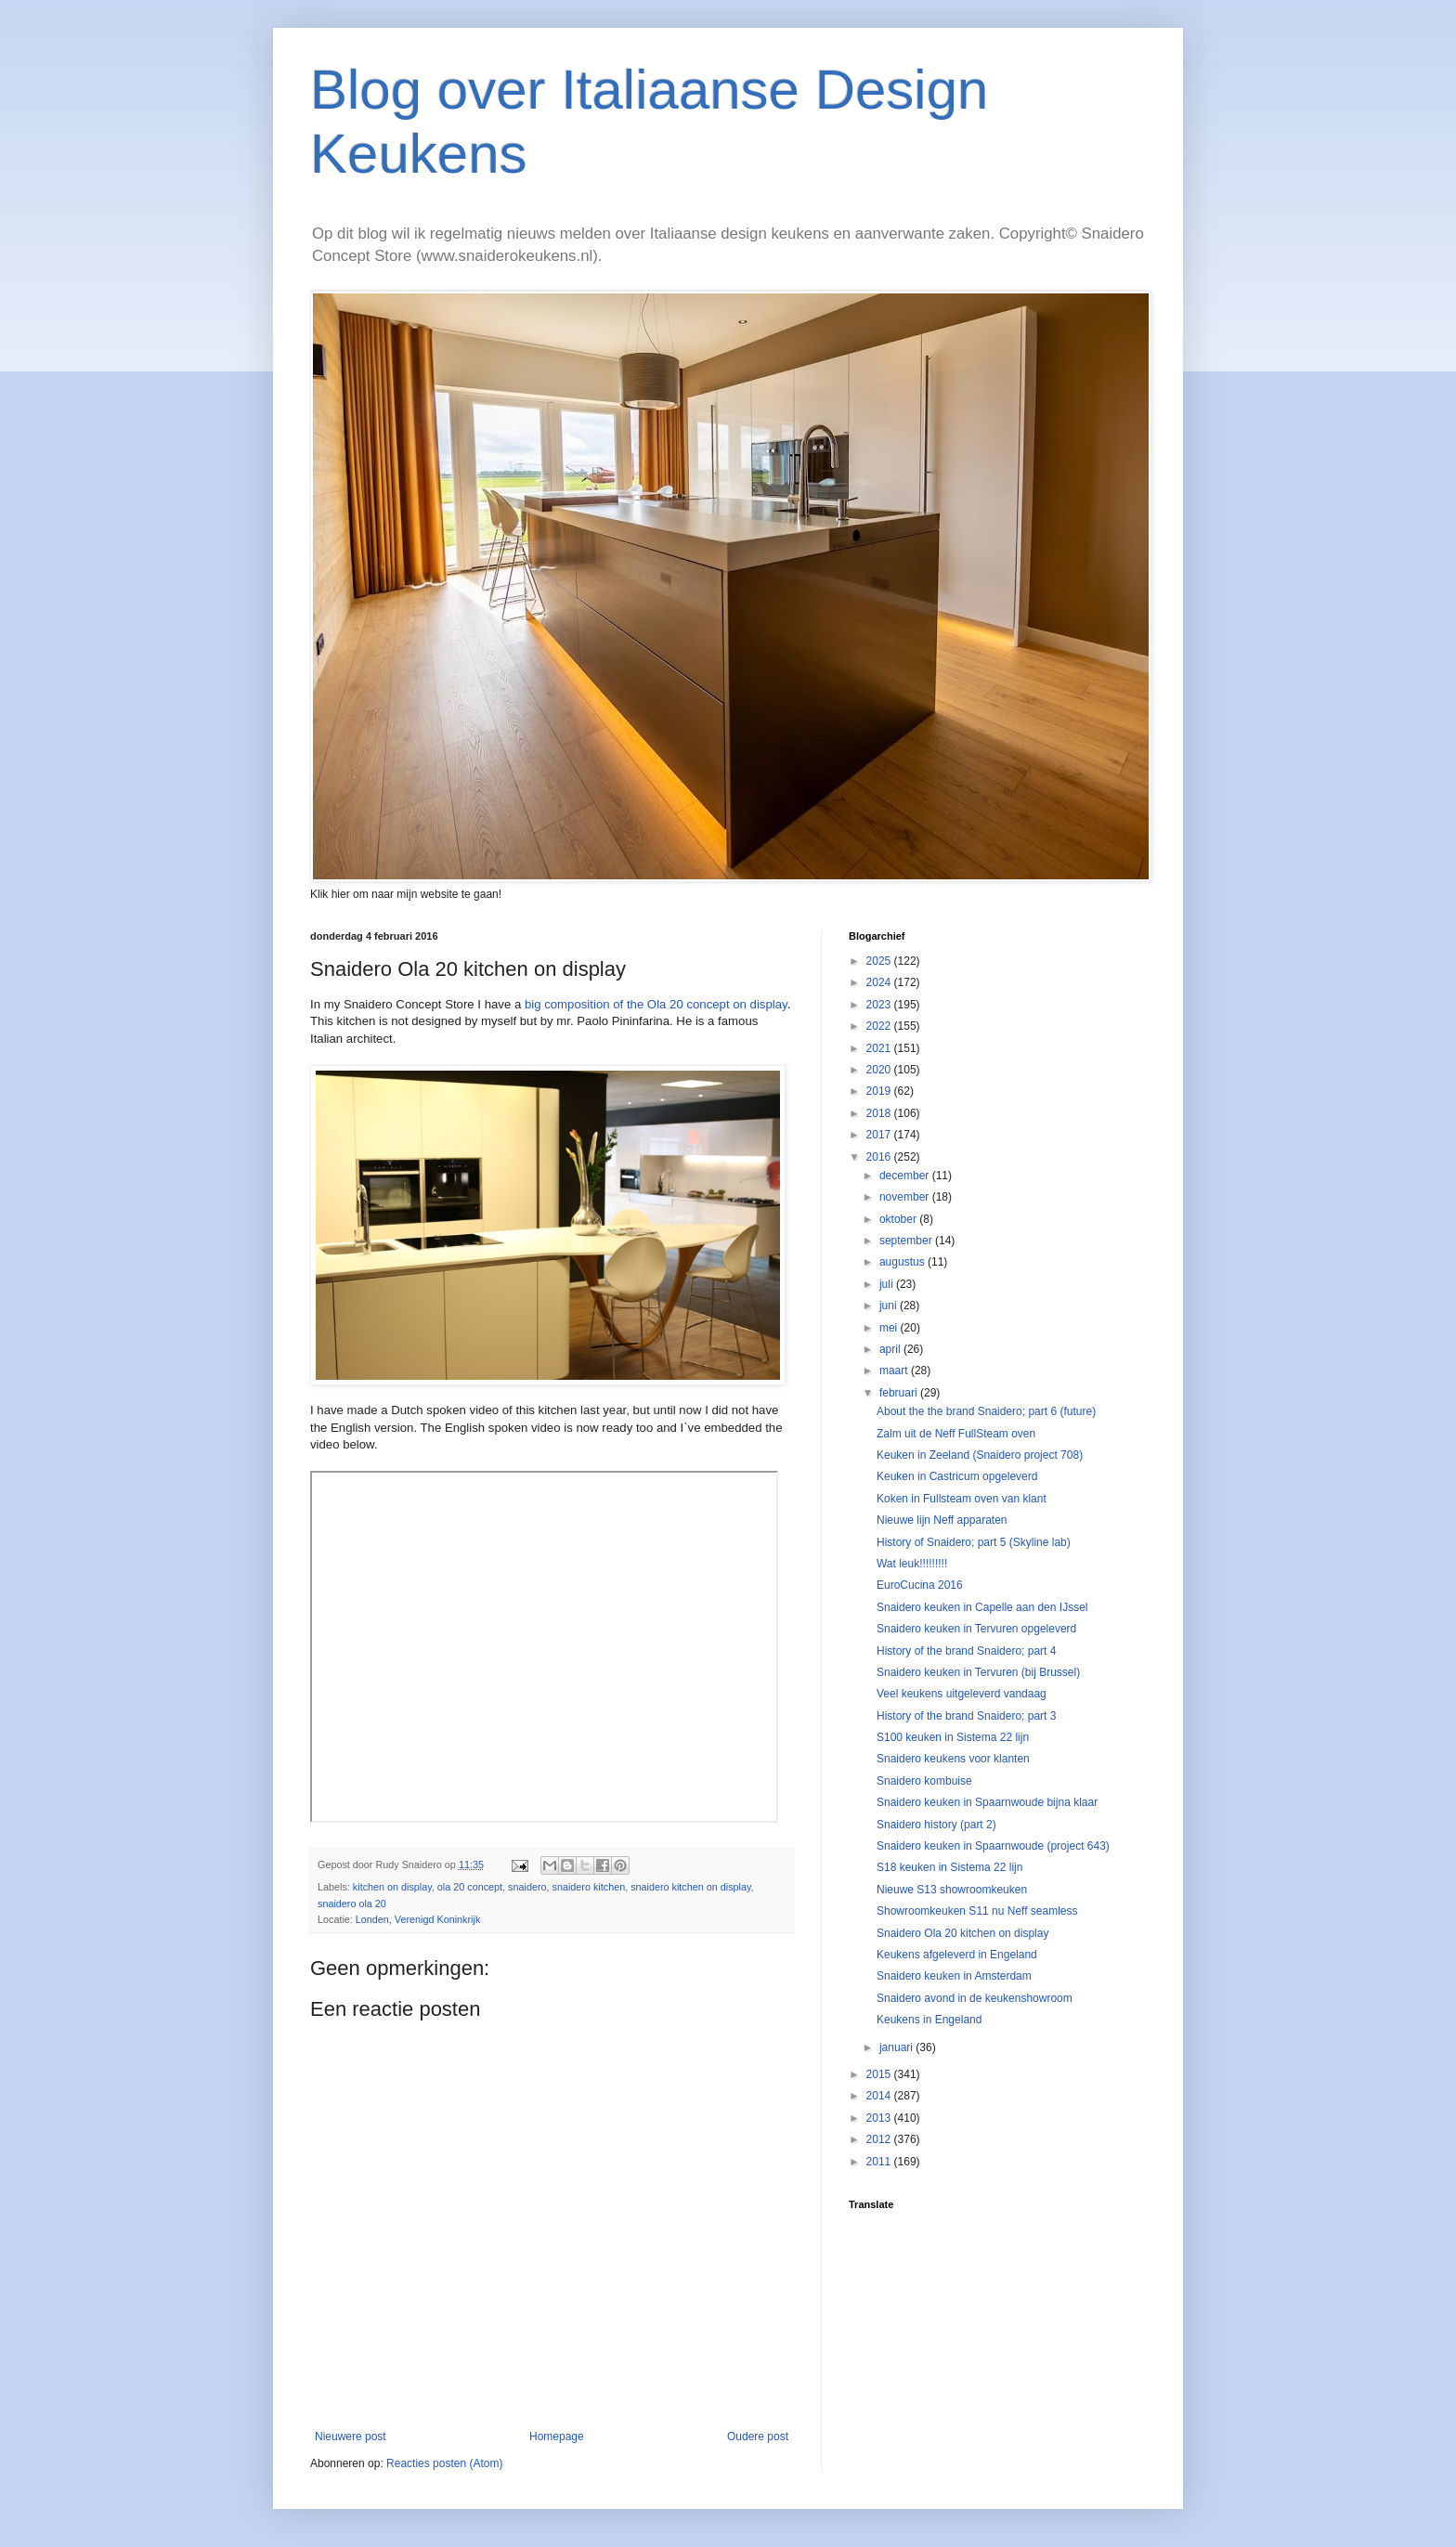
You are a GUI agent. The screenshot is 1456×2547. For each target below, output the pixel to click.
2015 (880, 2074)
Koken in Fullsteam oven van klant (961, 1498)
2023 (880, 1004)
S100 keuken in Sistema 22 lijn (953, 1737)
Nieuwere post (350, 2436)
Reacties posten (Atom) (444, 2463)
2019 (880, 1091)
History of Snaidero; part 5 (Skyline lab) (974, 1542)
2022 (880, 1026)
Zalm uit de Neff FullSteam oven (956, 1433)
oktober (899, 1219)
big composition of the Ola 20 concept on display (656, 1004)
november (905, 1196)
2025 (880, 961)
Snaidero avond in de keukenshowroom (974, 1998)
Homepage (556, 2436)
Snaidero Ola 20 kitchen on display (962, 1933)
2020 (880, 1069)
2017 (880, 1134)
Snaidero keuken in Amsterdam (954, 1975)
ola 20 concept (469, 1886)
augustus (903, 1261)
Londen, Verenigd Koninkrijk (418, 1919)
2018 (880, 1113)
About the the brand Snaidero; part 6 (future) (986, 1411)
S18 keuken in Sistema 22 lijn (949, 1867)
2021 (880, 1048)
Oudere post (757, 2436)
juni (889, 1305)
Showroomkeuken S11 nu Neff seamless (977, 1910)
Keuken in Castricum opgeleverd (957, 1476)
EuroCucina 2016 (920, 1585)
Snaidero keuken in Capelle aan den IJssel (982, 1607)
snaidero (527, 1886)
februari (899, 1392)
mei (890, 1327)
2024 (880, 982)
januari (897, 2047)
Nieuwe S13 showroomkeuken (952, 1889)
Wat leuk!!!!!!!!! (912, 1563)
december (905, 1175)
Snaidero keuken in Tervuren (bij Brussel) (978, 1672)
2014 (880, 2095)
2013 (880, 2118)
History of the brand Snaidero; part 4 (966, 1650)
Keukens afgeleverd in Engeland (957, 1954)
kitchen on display (392, 1886)
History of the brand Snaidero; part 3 (966, 1715)
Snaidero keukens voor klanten (953, 1758)
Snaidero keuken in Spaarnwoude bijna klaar (987, 1802)
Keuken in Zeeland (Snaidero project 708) (980, 1455)
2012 (880, 2139)
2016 (880, 1156)
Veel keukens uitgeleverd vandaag (961, 1693)
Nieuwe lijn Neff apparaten (942, 1520)
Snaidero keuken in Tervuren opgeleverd (976, 1628)
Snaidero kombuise (924, 1780)
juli (887, 1284)
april (891, 1349)
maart (895, 1370)
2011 (880, 2161)
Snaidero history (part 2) (936, 1824)
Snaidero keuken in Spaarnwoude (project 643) (993, 1845)
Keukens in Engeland (929, 2019)
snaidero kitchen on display (690, 1886)
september (907, 1240)
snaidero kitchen (589, 1886)
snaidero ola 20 (352, 1903)
